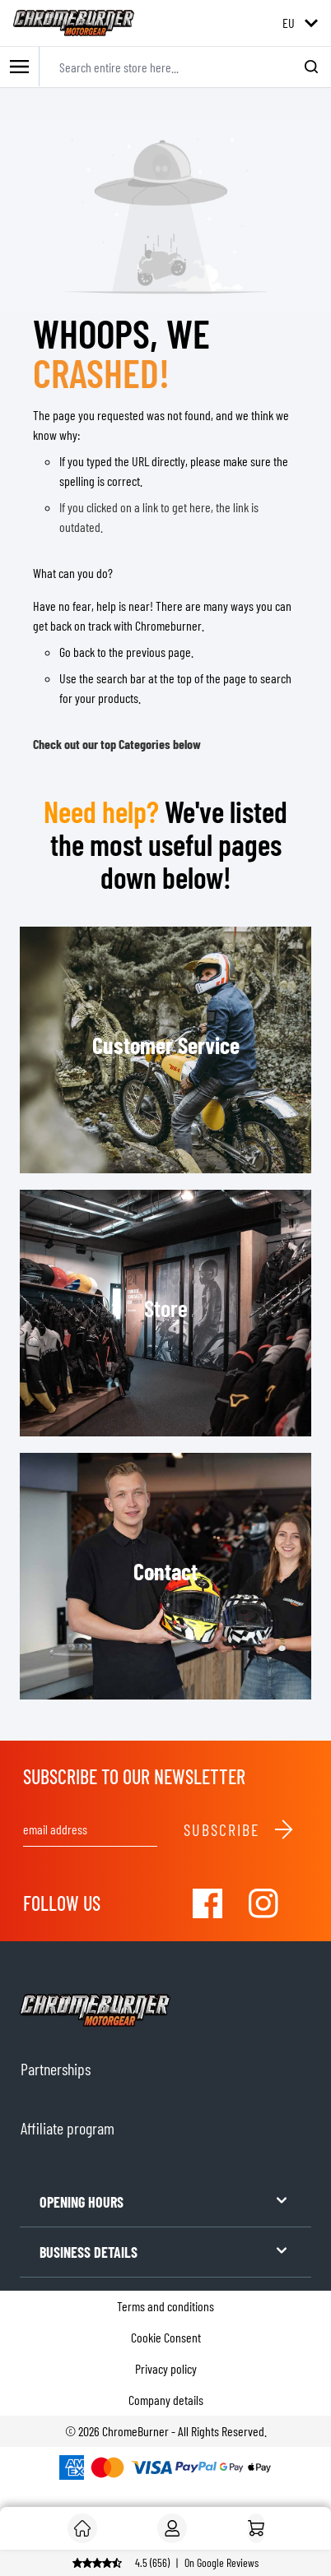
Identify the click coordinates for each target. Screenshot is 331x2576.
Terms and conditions (165, 2306)
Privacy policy (166, 2368)
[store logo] (73, 23)
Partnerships (56, 2069)
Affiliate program (67, 2128)
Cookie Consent (166, 2337)
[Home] (256, 2528)
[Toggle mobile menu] (20, 67)
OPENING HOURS (165, 2200)
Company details (165, 2399)
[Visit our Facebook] (207, 1903)
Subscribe (239, 1829)
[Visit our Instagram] (263, 1903)
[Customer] (82, 2528)
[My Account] (172, 2528)
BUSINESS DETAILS (165, 2251)
